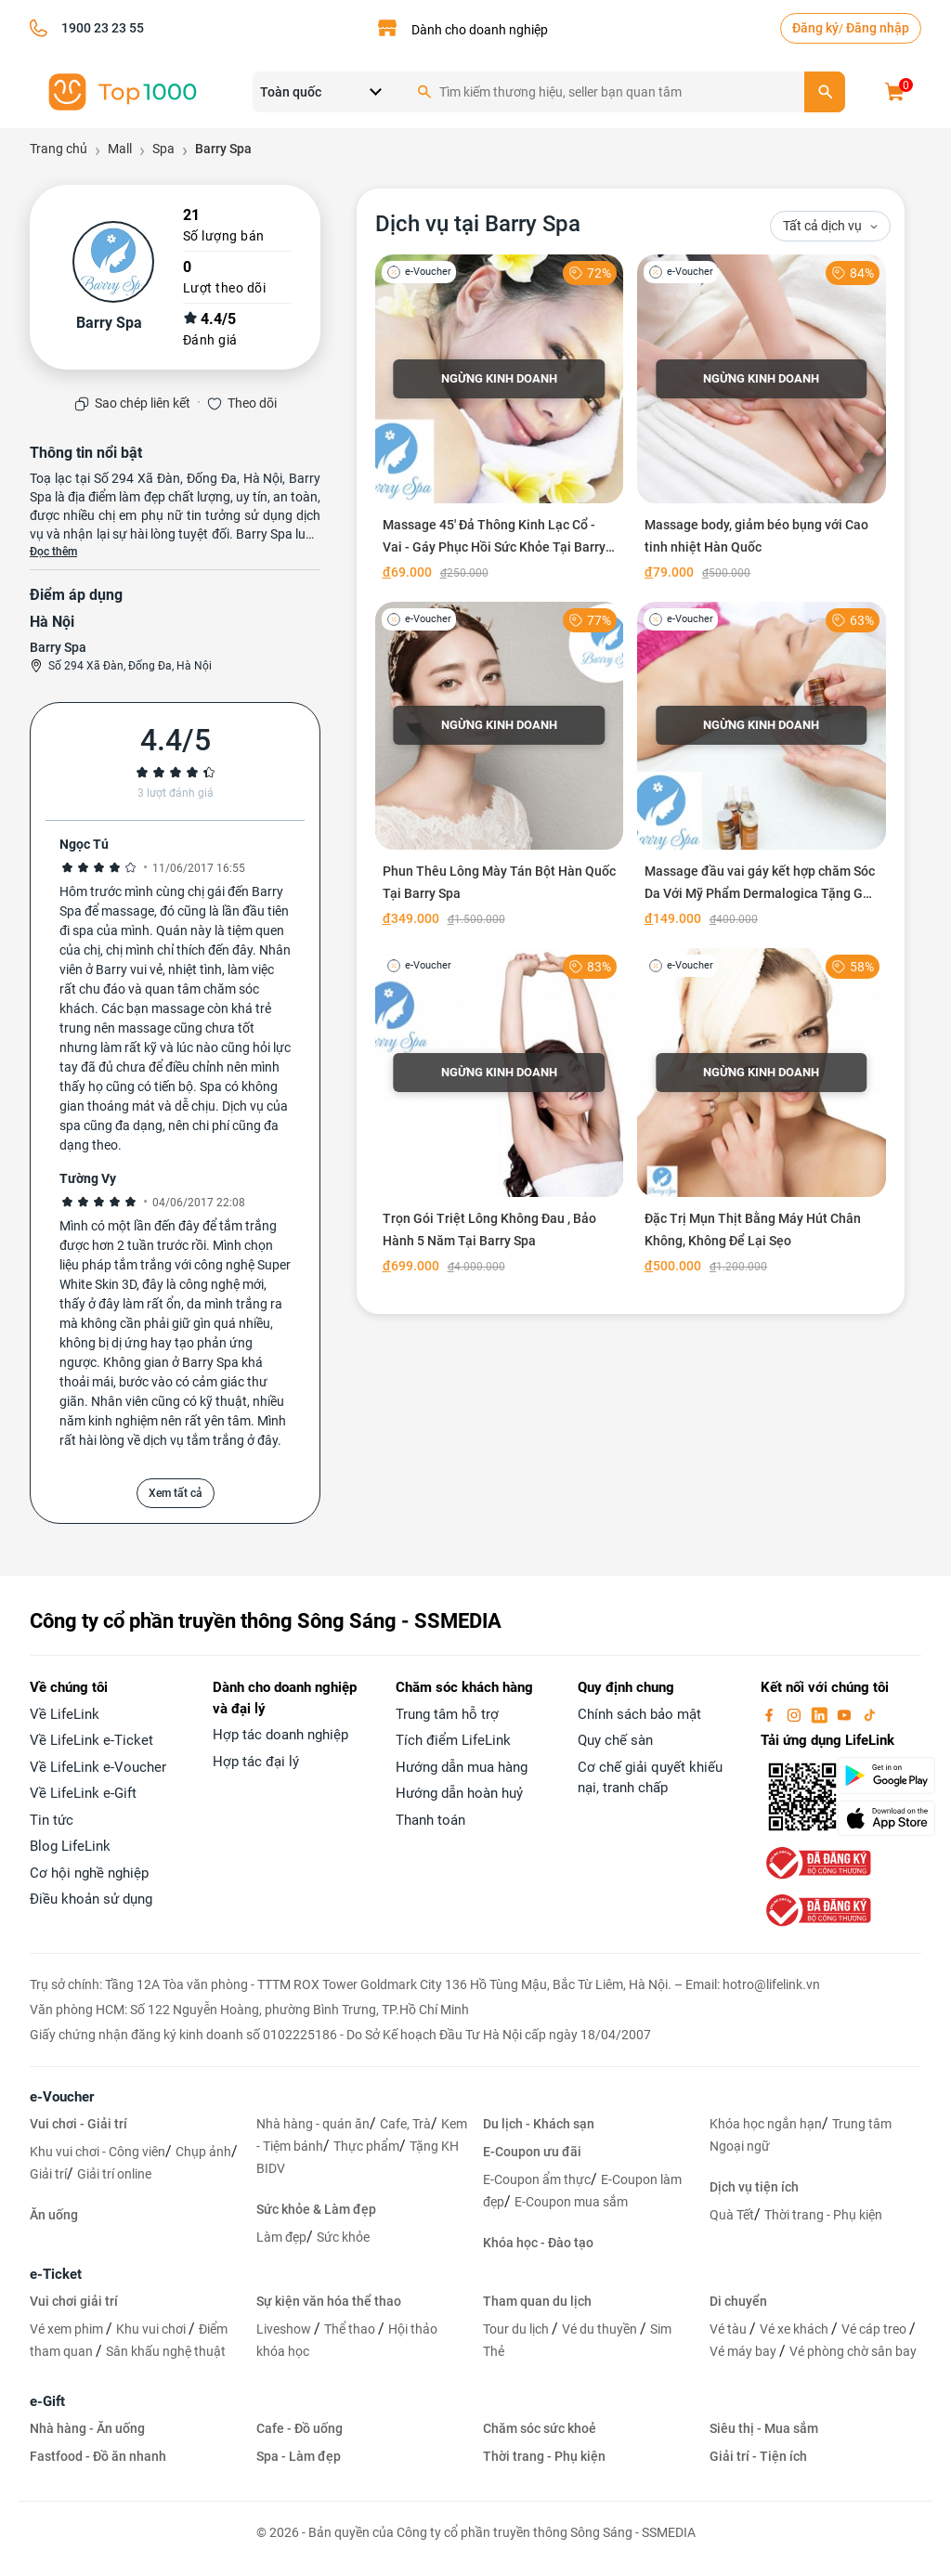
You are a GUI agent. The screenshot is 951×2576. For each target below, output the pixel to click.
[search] (824, 92)
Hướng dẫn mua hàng (462, 1767)
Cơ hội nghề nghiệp (89, 1873)
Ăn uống (54, 2214)
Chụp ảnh (203, 2151)
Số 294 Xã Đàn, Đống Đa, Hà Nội (130, 665)
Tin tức (51, 1820)
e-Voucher (62, 2096)
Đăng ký (815, 27)
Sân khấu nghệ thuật (166, 2351)
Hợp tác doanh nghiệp (280, 1734)
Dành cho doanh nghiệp (479, 29)
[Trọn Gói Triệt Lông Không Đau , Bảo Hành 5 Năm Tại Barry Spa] (499, 1114)
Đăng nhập (877, 27)
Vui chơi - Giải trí (78, 2123)
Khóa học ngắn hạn (766, 2123)
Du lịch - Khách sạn (538, 2123)
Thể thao (351, 2329)
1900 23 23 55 (102, 27)
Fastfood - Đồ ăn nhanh (98, 2456)
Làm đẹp (281, 2237)
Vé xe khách (795, 2329)
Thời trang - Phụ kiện (823, 2214)
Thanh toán (430, 1820)
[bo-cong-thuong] (816, 1862)
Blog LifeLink (70, 1846)
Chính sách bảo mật (639, 1714)
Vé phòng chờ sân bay (853, 2351)
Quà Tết (732, 2214)
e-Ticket (56, 2274)
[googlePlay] (879, 1775)
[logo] (122, 90)
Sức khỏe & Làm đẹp (316, 2209)
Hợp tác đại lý (256, 1761)
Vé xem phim (68, 2329)
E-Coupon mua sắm (571, 2201)
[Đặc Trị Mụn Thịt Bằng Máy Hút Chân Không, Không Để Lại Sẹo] (761, 1114)
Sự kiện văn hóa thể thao (328, 2301)
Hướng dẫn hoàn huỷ (459, 1793)
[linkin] (821, 1714)
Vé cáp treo (875, 2329)
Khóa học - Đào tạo (538, 2242)
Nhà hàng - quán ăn (313, 2123)
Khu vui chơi (152, 2329)
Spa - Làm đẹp (298, 2456)
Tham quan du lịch (537, 2301)
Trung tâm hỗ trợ (447, 1714)
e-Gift (47, 2401)
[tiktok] (869, 1714)
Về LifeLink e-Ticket (91, 1740)
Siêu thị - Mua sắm (764, 2428)
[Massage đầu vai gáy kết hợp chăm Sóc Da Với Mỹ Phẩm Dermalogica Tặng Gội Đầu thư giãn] (761, 768)
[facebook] (771, 1714)
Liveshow (285, 2329)
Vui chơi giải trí (74, 2301)
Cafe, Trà (405, 2123)
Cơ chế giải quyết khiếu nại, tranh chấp (650, 1778)
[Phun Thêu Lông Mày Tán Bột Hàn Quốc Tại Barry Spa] (499, 768)
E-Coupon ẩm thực (537, 2179)
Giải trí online (114, 2173)
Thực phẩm (366, 2146)
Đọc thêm (53, 551)
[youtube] (846, 1714)
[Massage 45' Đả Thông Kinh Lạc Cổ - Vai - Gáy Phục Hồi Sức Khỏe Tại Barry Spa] (499, 421)
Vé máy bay (744, 2351)
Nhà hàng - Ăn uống (87, 2428)
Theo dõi (252, 403)
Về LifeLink (64, 1714)
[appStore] (879, 1818)
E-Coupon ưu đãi (532, 2151)
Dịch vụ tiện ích (754, 2186)
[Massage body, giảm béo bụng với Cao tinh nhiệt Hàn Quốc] (761, 421)
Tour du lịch (517, 2329)
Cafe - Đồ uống (299, 2428)
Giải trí (48, 2173)
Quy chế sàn (615, 1740)
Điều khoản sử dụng (91, 1899)
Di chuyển (738, 2301)
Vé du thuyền (601, 2329)
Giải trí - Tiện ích (758, 2456)
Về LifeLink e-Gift (83, 1793)
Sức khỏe (343, 2237)
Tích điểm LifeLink (453, 1740)
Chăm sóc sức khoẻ (539, 2428)
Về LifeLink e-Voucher (98, 1767)
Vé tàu (729, 2329)
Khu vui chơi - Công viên (97, 2151)
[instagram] (796, 1714)
